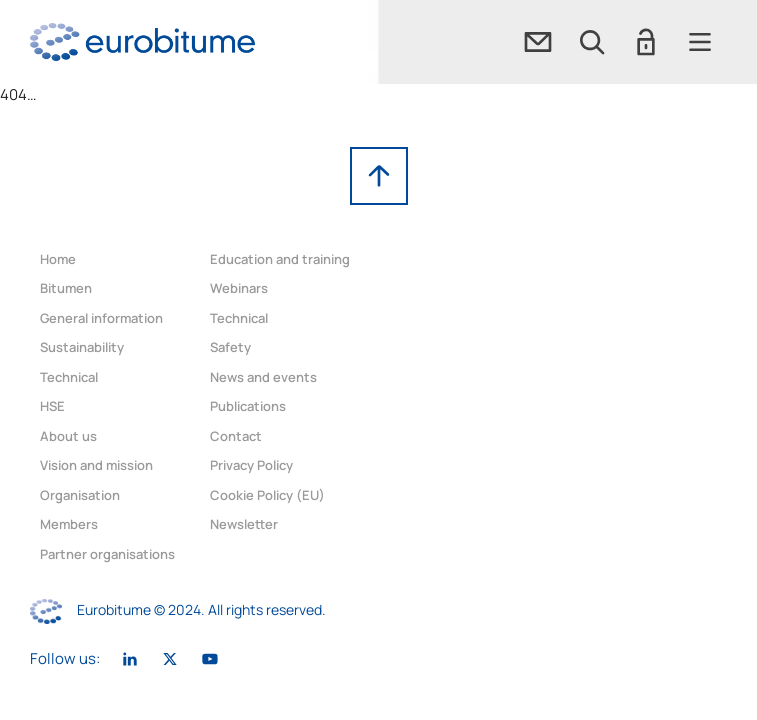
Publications (248, 406)
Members (69, 524)
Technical (69, 377)
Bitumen (66, 288)
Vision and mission (96, 465)
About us (68, 436)
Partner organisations (107, 554)
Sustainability (82, 347)
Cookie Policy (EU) (267, 495)
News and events (263, 377)
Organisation (80, 495)
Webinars (239, 288)
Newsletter (244, 524)
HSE (52, 406)
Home (58, 259)
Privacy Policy (251, 465)
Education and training (280, 259)
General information (101, 318)
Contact (236, 436)
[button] (592, 42)
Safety (230, 347)
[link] (142, 42)
